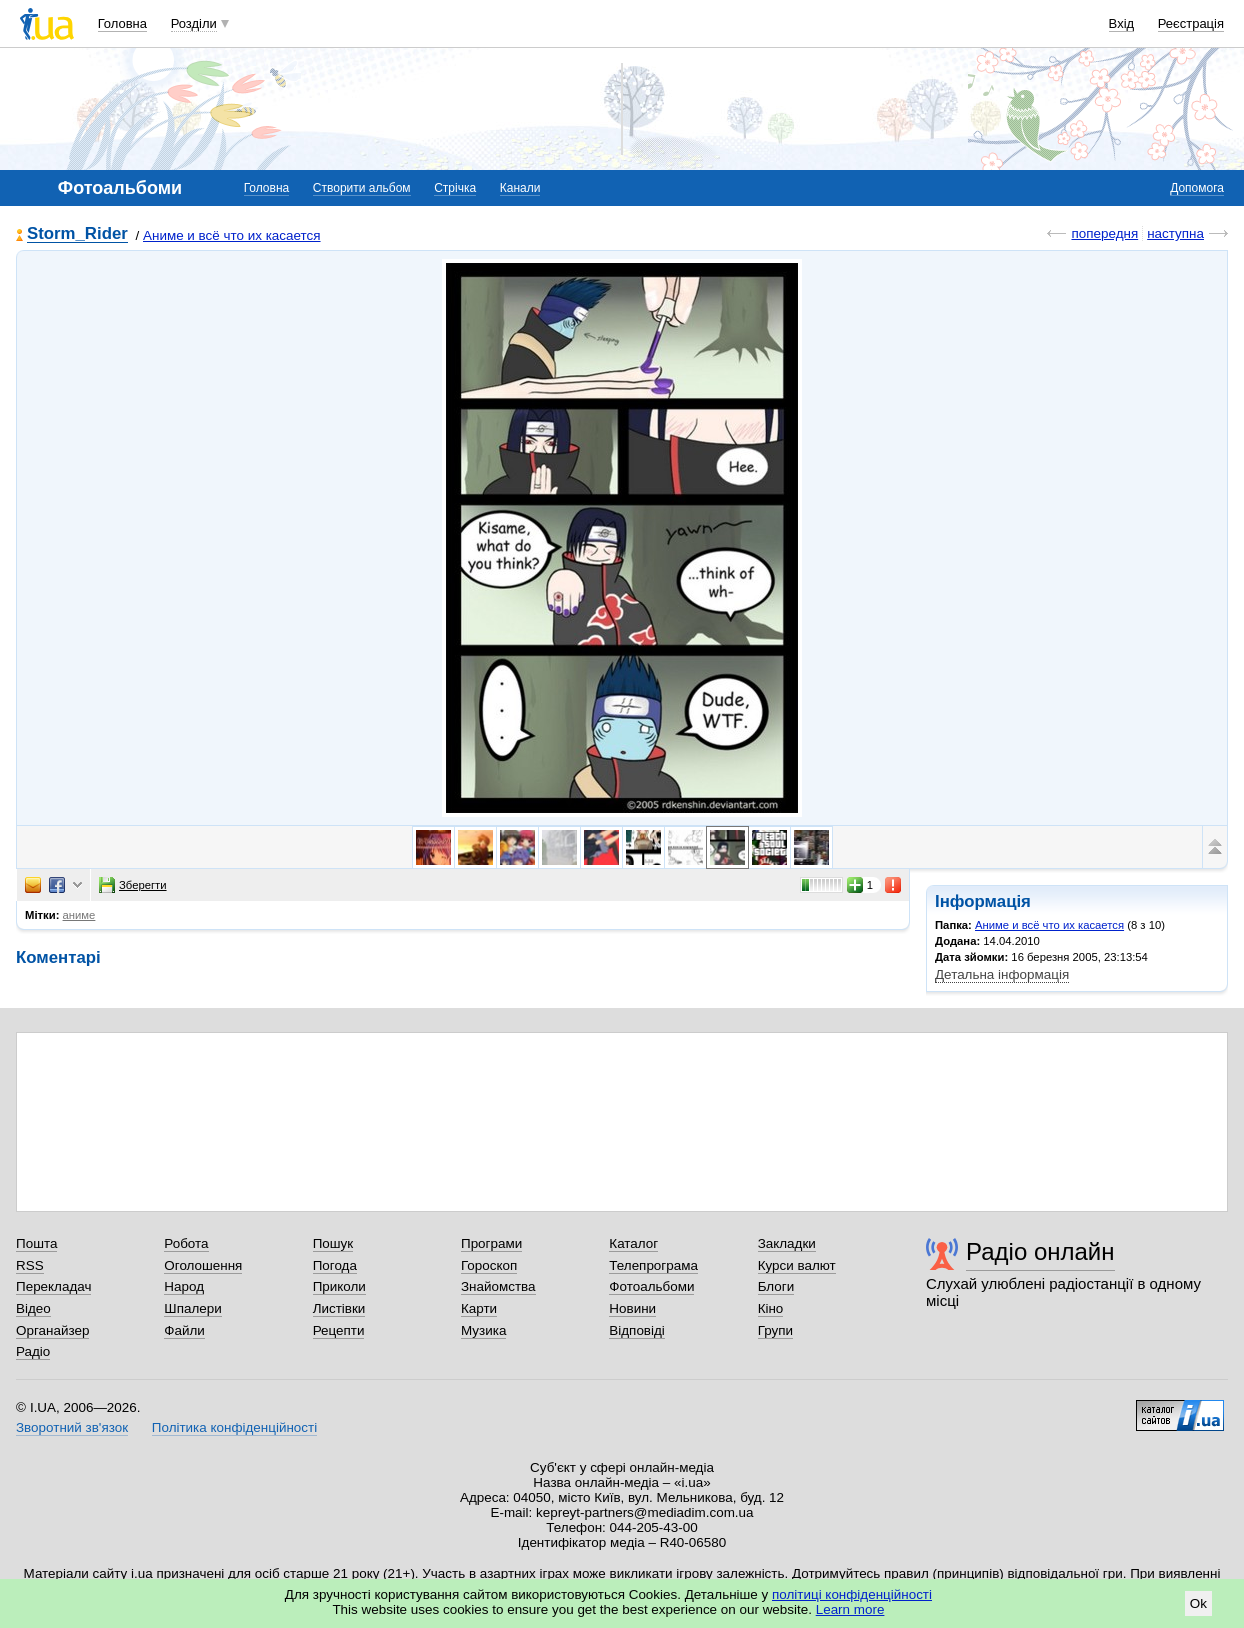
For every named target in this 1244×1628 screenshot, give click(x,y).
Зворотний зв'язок (72, 1427)
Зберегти (133, 885)
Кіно (771, 1308)
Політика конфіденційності (234, 1427)
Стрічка (455, 188)
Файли (184, 1330)
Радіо (33, 1351)
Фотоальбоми (651, 1286)
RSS (30, 1265)
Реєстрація (1191, 23)
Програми (491, 1243)
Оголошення (203, 1265)
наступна (1175, 233)
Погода (335, 1265)
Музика (483, 1330)
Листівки (339, 1308)
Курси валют (797, 1265)
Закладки (787, 1243)
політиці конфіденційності (852, 1594)
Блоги (776, 1286)
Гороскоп (489, 1265)
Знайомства (498, 1286)
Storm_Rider (77, 234)
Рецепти (339, 1330)
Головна (122, 23)
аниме (79, 915)
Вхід (1122, 23)
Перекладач (53, 1286)
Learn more (850, 1609)
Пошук (333, 1243)
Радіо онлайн (1040, 1251)
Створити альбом (362, 188)
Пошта (36, 1243)
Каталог (633, 1243)
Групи (775, 1330)
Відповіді (637, 1330)
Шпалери (192, 1308)
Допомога (1197, 188)
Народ (184, 1286)
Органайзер (52, 1330)
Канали (520, 188)
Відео (33, 1308)
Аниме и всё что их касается (232, 235)
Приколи (339, 1286)
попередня (1104, 233)
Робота (186, 1243)
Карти (479, 1308)
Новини (632, 1308)
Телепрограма (653, 1265)
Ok (1198, 1603)
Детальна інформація (1002, 974)
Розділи (194, 23)
